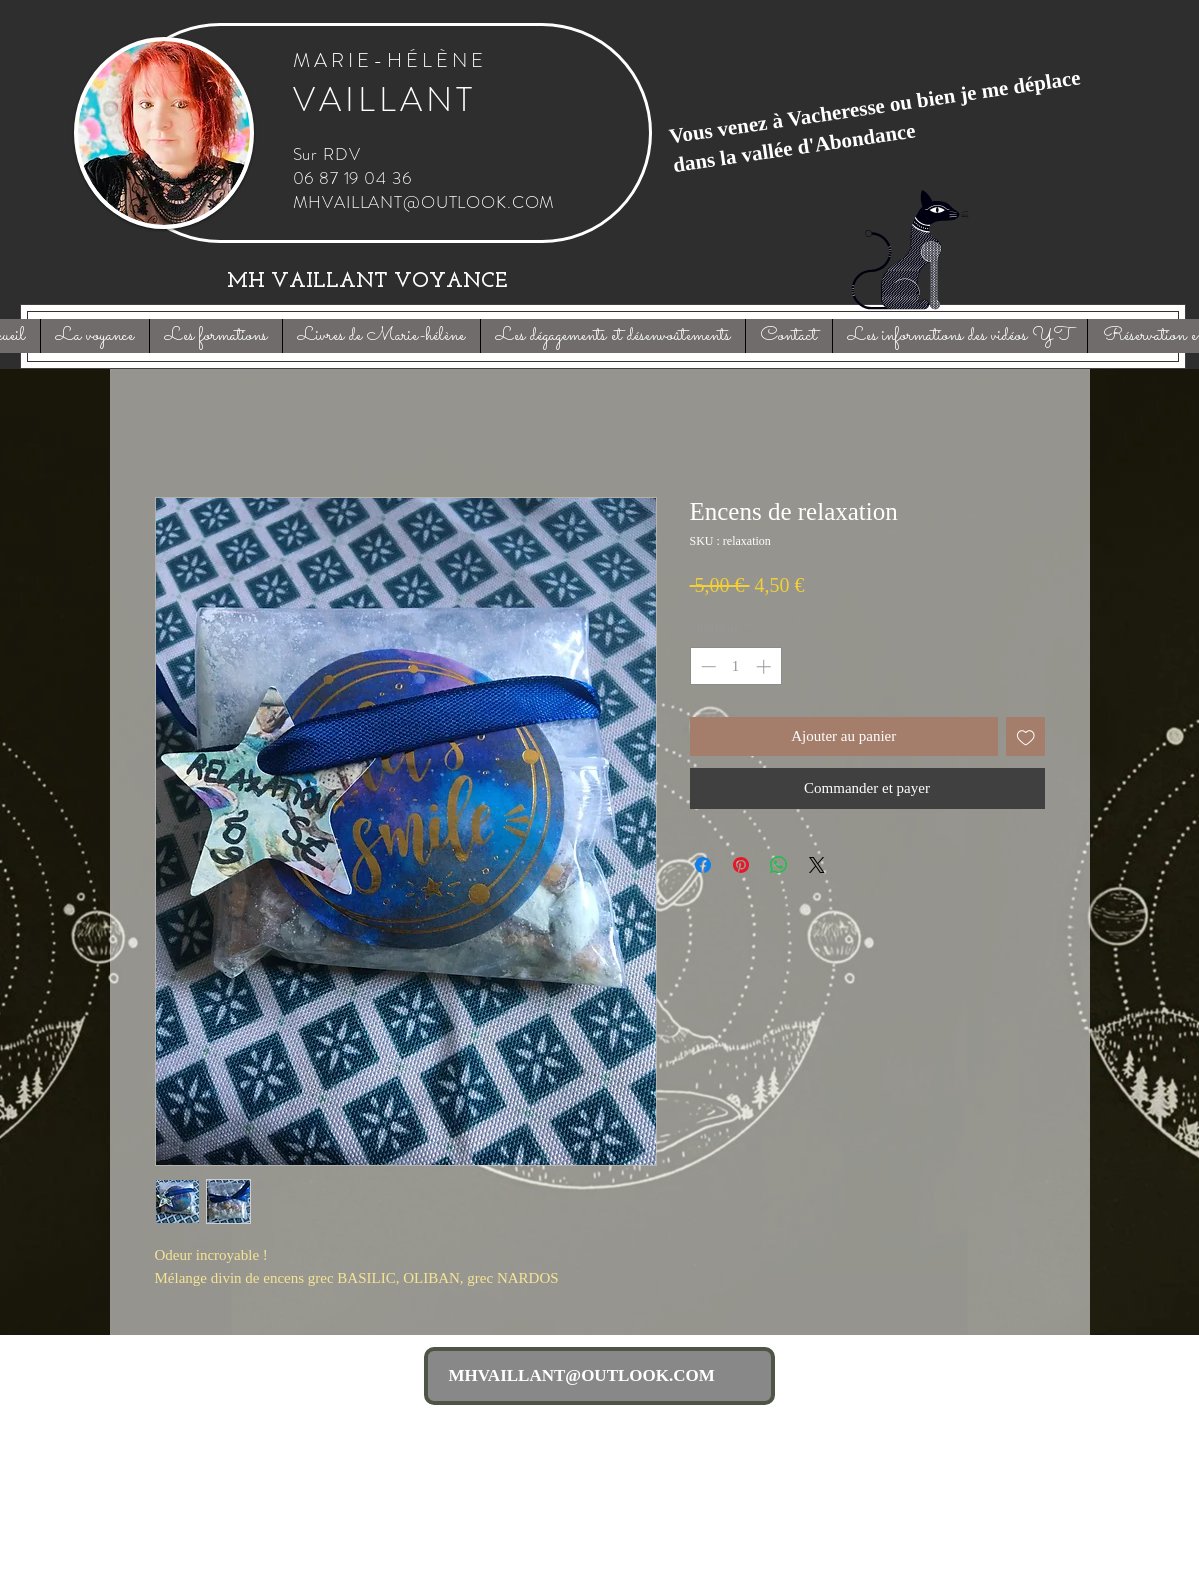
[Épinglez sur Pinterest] (741, 865)
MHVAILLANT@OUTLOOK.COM (424, 202)
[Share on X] (817, 865)
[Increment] (765, 666)
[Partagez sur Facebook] (703, 865)
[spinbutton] (735, 666)
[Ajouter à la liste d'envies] (1025, 736)
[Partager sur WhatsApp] (779, 865)
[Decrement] (706, 666)
